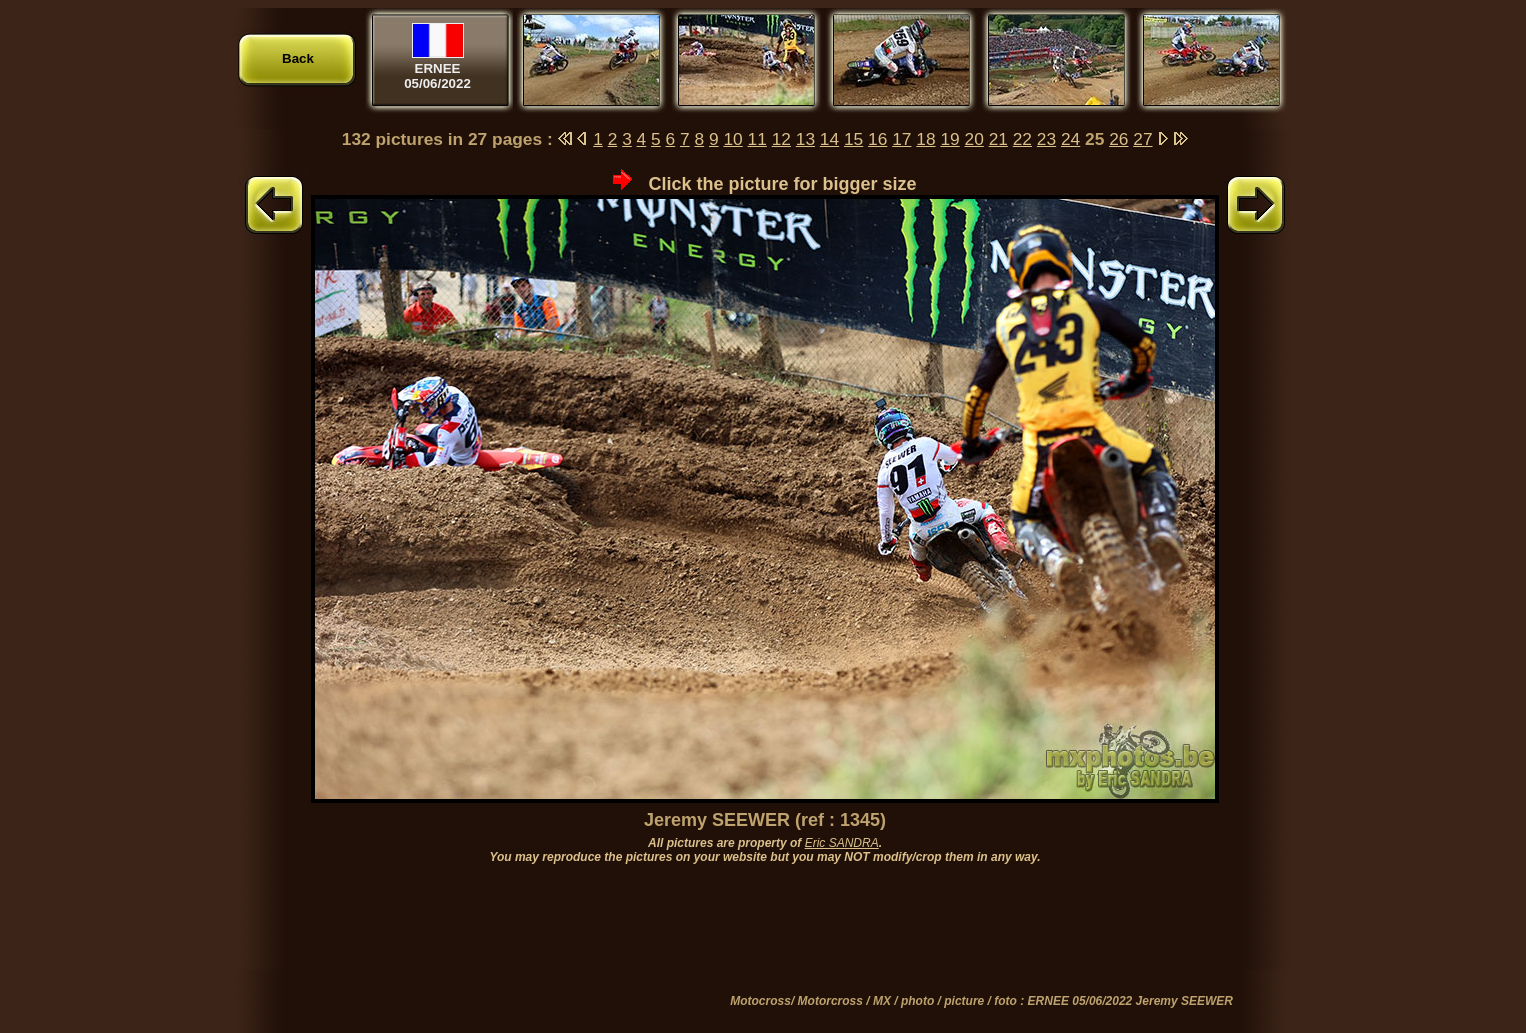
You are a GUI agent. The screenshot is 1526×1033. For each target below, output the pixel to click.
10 (732, 139)
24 (1070, 139)
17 (901, 139)
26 (1118, 139)
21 (998, 139)
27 (1142, 139)
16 (877, 139)
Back (298, 58)
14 (829, 139)
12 (781, 139)
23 (1046, 139)
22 (1022, 139)
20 (974, 139)
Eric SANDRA (842, 843)
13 (805, 139)
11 (757, 139)
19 (949, 139)
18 (925, 139)
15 (853, 139)
